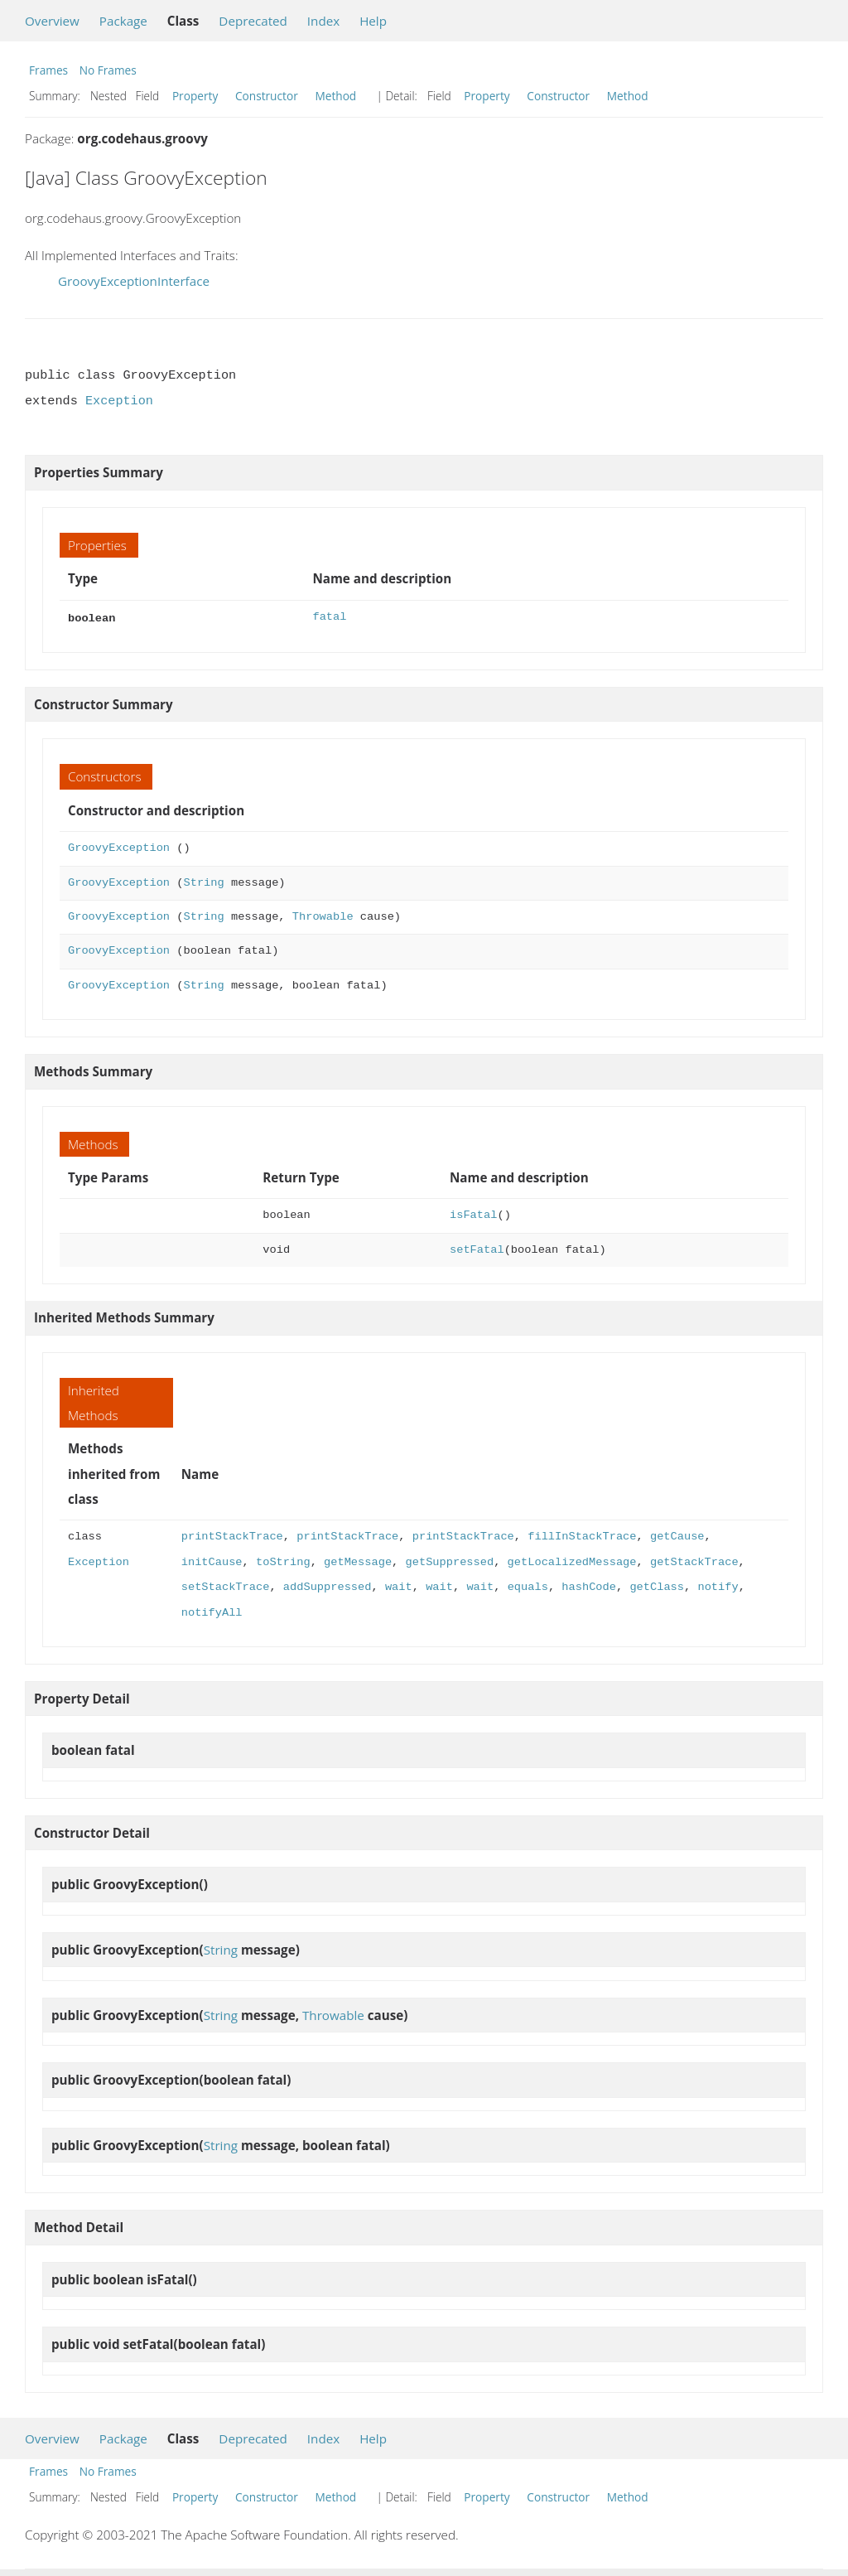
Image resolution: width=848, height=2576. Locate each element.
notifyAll (212, 1611)
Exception (119, 401)
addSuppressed (327, 1585)
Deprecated (253, 20)
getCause (677, 1535)
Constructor (266, 96)
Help (373, 20)
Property (195, 96)
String (203, 881)
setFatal (477, 1248)
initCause (212, 1560)
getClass (656, 1585)
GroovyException (119, 846)
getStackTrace (694, 1560)
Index (323, 20)
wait (398, 1585)
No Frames (108, 70)
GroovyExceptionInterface (134, 281)
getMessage (358, 1560)
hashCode (588, 1585)
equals (527, 1585)
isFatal (473, 1213)
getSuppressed (449, 1560)
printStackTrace (232, 1535)
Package (123, 20)
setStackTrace (225, 1585)
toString (283, 1560)
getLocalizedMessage (571, 1560)
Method (335, 96)
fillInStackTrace (582, 1535)
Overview (52, 20)
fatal (329, 617)
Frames (48, 70)
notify (717, 1585)
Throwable (323, 915)
